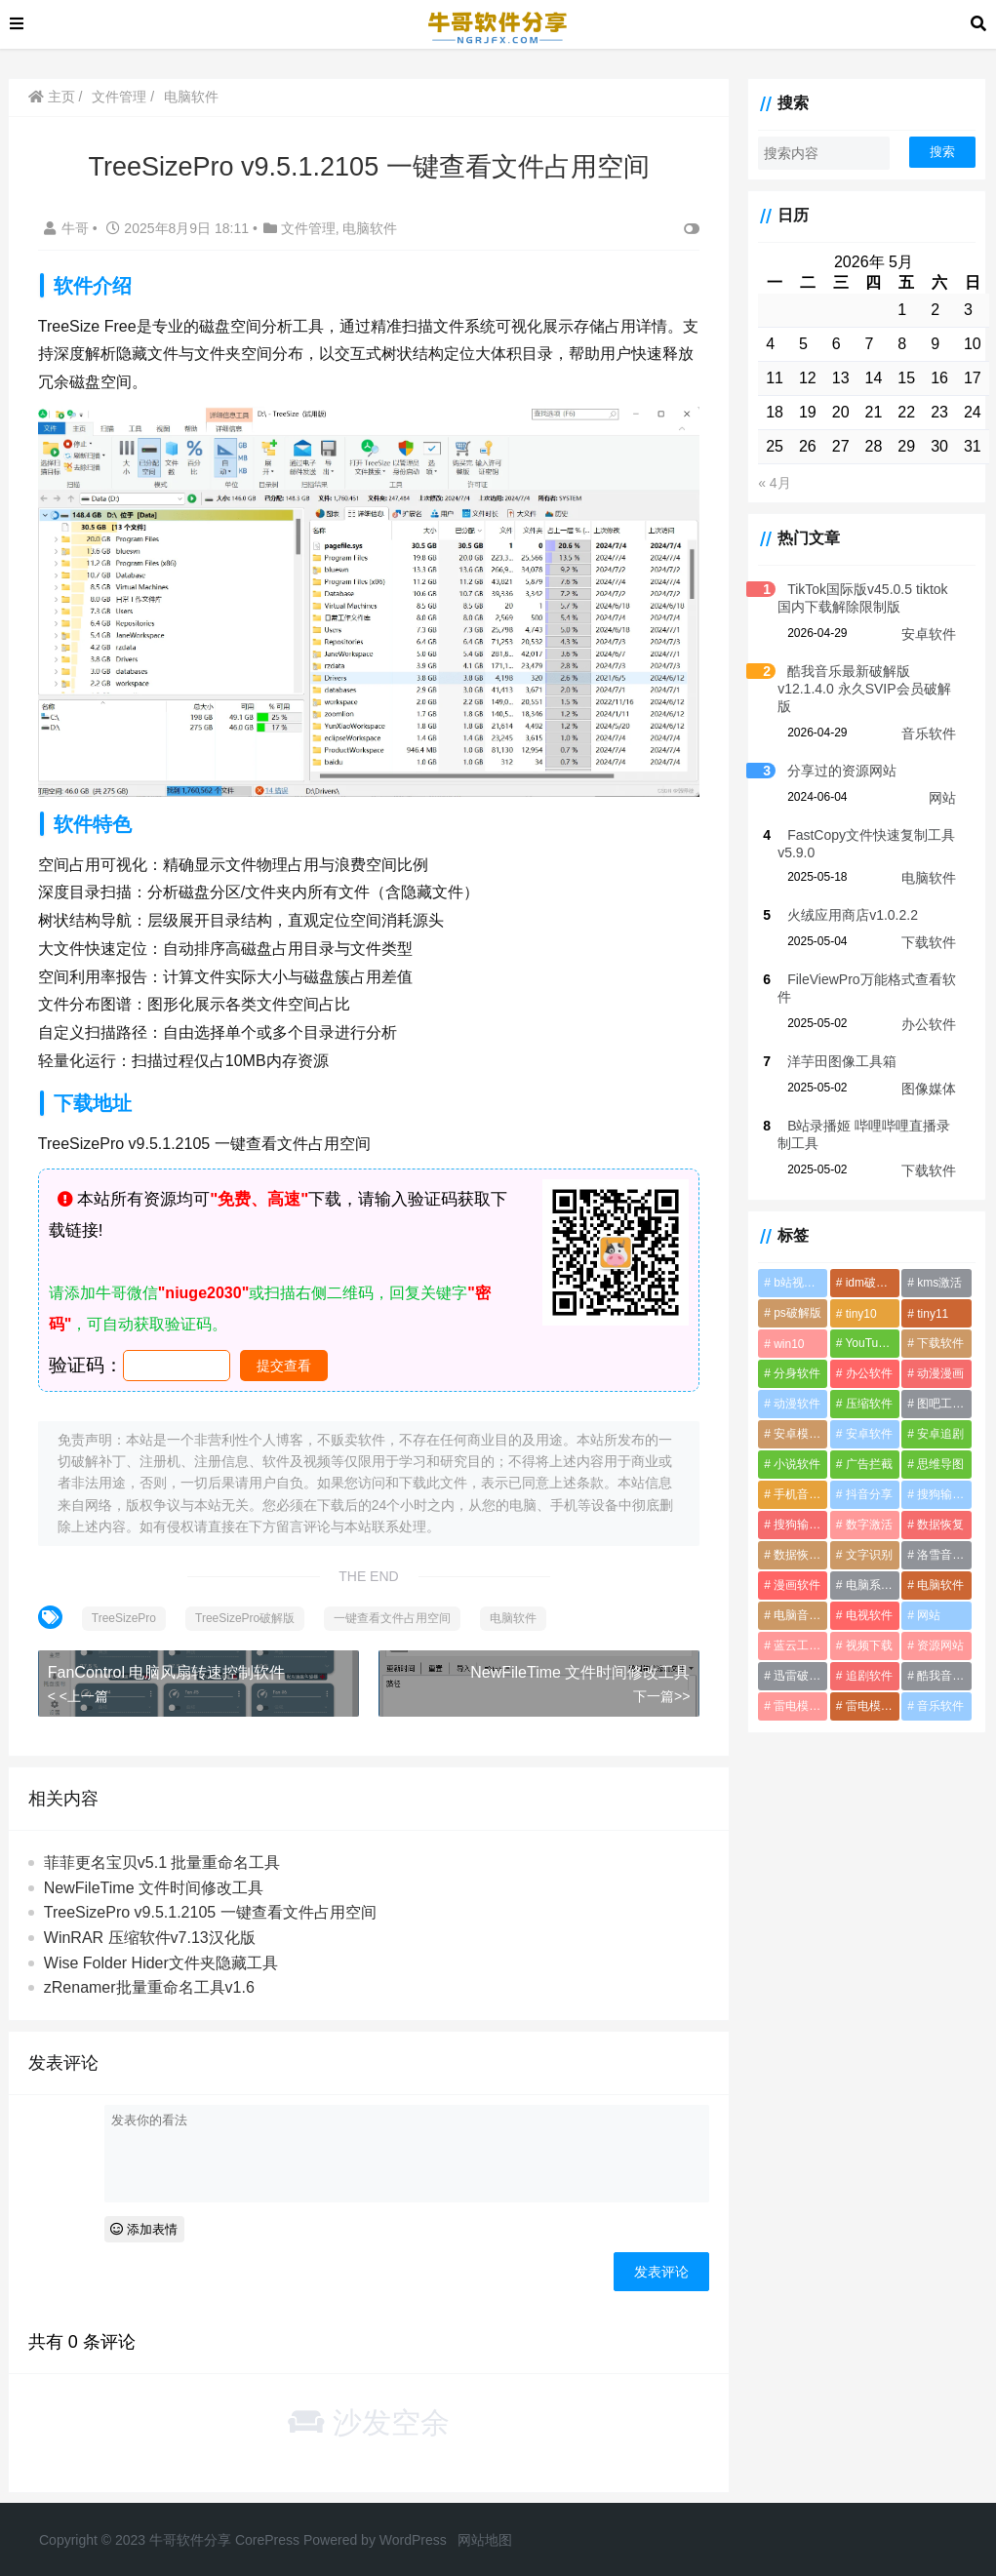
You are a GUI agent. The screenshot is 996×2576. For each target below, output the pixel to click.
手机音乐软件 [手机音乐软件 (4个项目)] (792, 1477)
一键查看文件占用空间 (395, 1609)
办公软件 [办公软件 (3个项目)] (862, 1356)
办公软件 (928, 1006)
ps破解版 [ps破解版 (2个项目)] (788, 1295)
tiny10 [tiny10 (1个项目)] (854, 1296)
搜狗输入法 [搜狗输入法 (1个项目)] (943, 1477)
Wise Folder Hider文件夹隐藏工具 (163, 1954)
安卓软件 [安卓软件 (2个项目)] (862, 1416)
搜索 (942, 151)
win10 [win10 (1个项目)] (779, 1326)
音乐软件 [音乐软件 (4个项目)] (937, 1688)
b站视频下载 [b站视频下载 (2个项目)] (792, 1265)
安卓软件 (928, 634)
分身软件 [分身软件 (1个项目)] (787, 1356)
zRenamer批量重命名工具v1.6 (151, 1979)
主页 (53, 96)
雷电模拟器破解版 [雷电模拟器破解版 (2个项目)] (867, 1688)
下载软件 (928, 924)
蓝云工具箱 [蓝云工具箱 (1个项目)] (792, 1628)
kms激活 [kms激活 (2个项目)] (936, 1265)
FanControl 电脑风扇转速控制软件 (169, 1664)
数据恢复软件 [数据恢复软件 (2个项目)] (792, 1537)
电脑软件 (193, 96)
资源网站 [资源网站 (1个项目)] (937, 1628)
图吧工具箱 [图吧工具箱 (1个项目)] (943, 1386)
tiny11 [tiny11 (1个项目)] (929, 1296)
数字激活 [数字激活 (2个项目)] (862, 1507)
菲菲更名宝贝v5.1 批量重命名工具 (164, 1854)
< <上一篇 (80, 1687)
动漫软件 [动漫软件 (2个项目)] (787, 1386)
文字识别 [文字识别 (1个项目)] (862, 1537)
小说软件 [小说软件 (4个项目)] (787, 1446)
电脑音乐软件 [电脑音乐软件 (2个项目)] (792, 1598)
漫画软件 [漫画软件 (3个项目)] (787, 1567)
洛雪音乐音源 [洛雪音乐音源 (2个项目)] (943, 1537)
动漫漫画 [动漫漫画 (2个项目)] (937, 1356)
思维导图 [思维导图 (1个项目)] (937, 1446)
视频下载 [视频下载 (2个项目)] (862, 1628)
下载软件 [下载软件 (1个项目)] (937, 1325)
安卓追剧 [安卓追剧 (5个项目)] (937, 1416)
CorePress (267, 2531)
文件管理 (122, 96)
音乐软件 (928, 716)
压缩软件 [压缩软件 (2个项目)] (862, 1386)
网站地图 (485, 2531)
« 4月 (764, 483)
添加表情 (146, 2220)
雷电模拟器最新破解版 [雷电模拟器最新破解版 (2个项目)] (792, 1688)
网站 (942, 780)
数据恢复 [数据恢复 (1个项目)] (937, 1507)
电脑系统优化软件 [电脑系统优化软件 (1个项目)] (867, 1567)
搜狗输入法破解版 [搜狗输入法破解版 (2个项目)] (792, 1507)
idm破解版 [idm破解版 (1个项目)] (866, 1265)
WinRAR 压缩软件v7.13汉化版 (152, 1929)
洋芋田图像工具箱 (832, 1043)
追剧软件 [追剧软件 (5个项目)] (862, 1658)
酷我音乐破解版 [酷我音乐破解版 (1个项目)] (943, 1658)
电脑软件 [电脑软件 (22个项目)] (937, 1567)
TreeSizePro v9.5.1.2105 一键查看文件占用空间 (212, 1904)
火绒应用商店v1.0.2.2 (842, 897)
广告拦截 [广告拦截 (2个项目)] (862, 1446)
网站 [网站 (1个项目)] (925, 1598)
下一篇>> (649, 1687)
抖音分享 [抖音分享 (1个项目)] (862, 1477)
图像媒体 (928, 1071)
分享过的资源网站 (832, 753)
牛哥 (70, 228)
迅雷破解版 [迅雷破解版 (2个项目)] (792, 1658)
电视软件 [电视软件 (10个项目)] (862, 1598)
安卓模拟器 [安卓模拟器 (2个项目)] (792, 1416)
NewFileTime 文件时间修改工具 (568, 1664)
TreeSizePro (126, 1609)
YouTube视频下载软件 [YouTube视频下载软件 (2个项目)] (867, 1325)
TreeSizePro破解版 (247, 1609)
